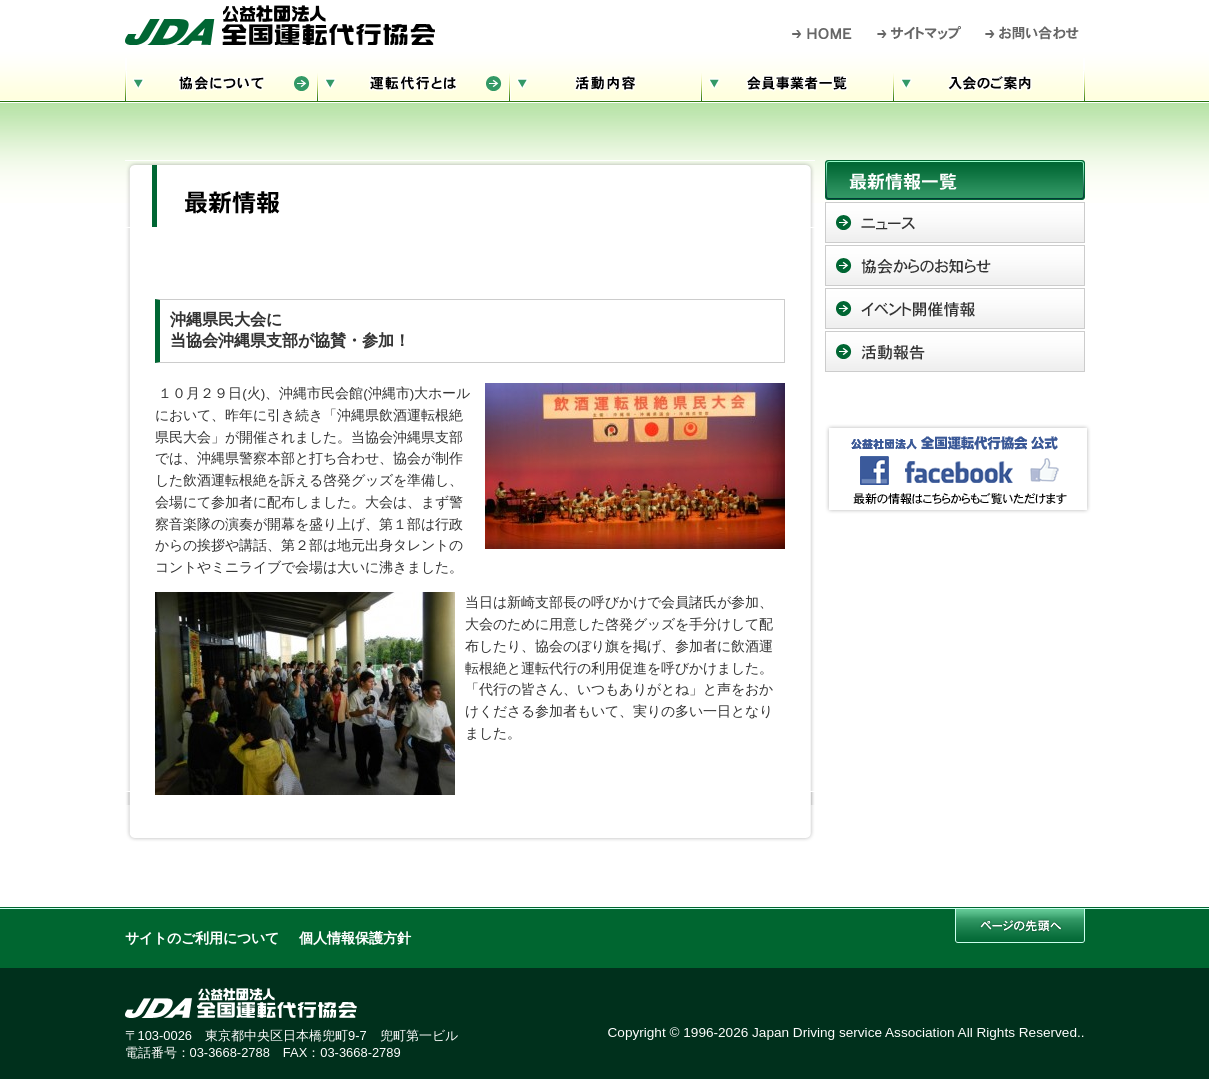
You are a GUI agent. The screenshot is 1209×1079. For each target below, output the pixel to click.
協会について (221, 80)
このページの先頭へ (1020, 925)
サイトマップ (920, 33)
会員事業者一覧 (797, 80)
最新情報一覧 (955, 180)
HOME (822, 33)
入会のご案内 (989, 80)
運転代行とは (413, 80)
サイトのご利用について (202, 938)
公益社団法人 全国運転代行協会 (280, 25)
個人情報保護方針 (355, 938)
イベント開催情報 (955, 308)
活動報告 (955, 351)
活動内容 (605, 80)
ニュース (955, 222)
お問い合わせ (1032, 33)
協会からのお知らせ (955, 265)
